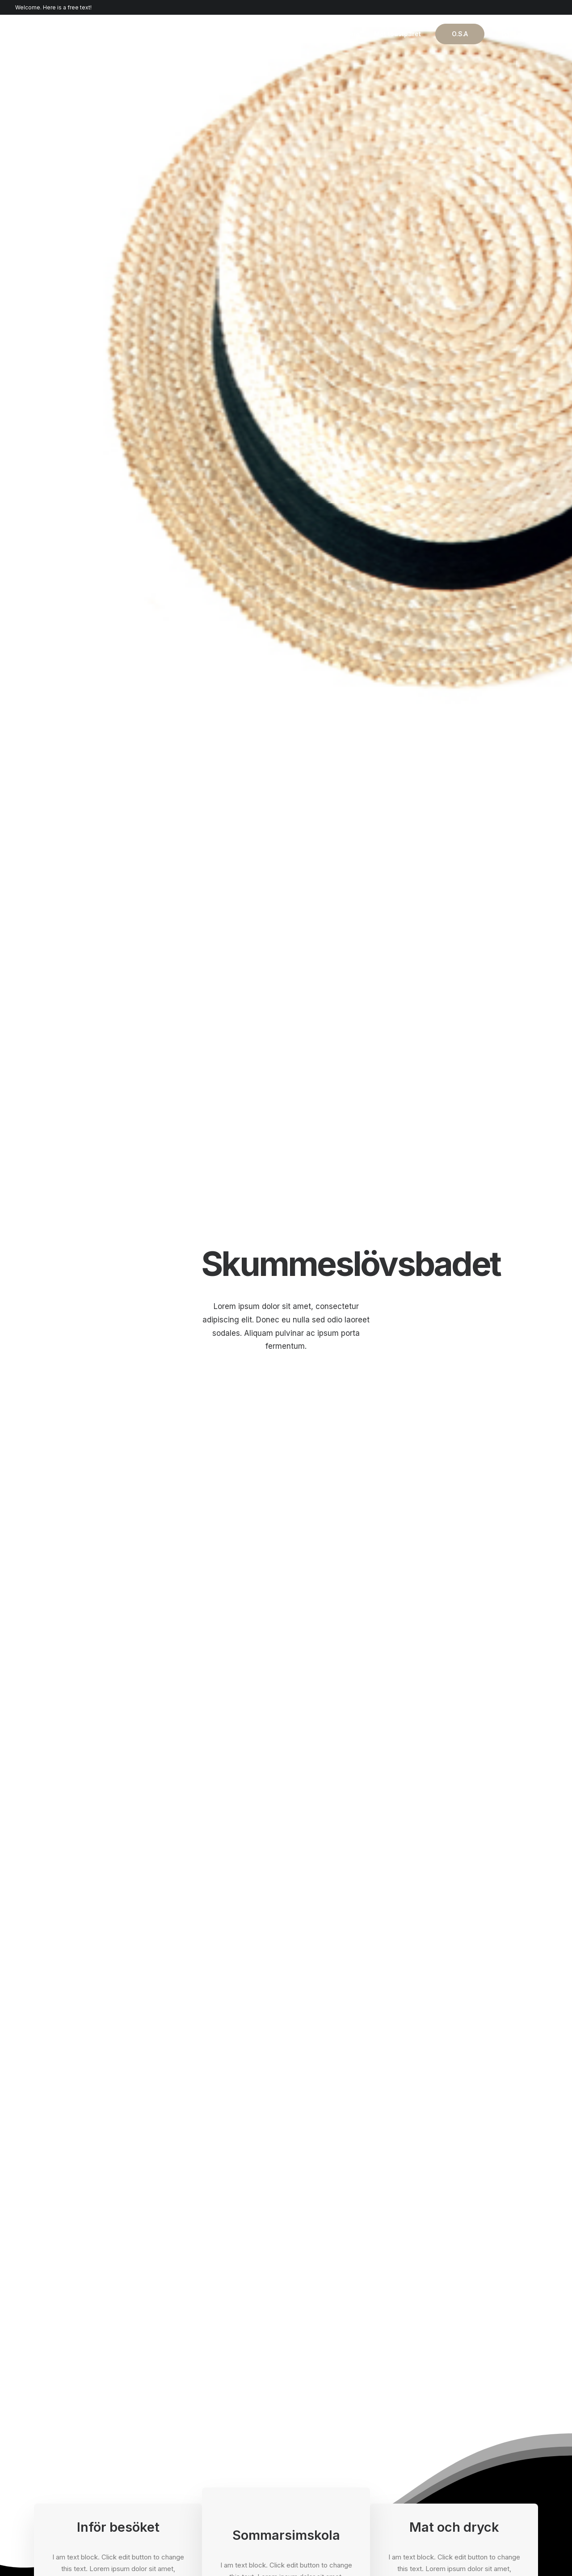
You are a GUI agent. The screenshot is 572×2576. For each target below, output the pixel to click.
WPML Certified (189, 2489)
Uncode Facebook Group (473, 2395)
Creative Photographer (69, 2430)
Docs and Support (332, 2395)
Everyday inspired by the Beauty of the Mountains (280, 1970)
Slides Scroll (182, 2465)
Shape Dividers (187, 2477)
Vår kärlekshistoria (330, 34)
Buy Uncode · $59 (481, 2293)
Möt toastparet (397, 34)
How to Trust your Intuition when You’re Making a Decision (113, 1970)
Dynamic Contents (192, 2453)
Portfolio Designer (62, 2442)
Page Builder (183, 2395)
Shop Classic (54, 2395)
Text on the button (118, 478)
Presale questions (331, 2485)
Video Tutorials (327, 2440)
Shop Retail (51, 2418)
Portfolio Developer (64, 2465)
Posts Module (185, 2430)
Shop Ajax (49, 2407)
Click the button (481, 986)
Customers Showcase (468, 2440)
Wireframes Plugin (192, 2418)
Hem (279, 34)
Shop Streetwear (59, 2453)
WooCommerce (188, 2407)
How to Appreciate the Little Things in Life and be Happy (453, 1970)
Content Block (186, 2442)
